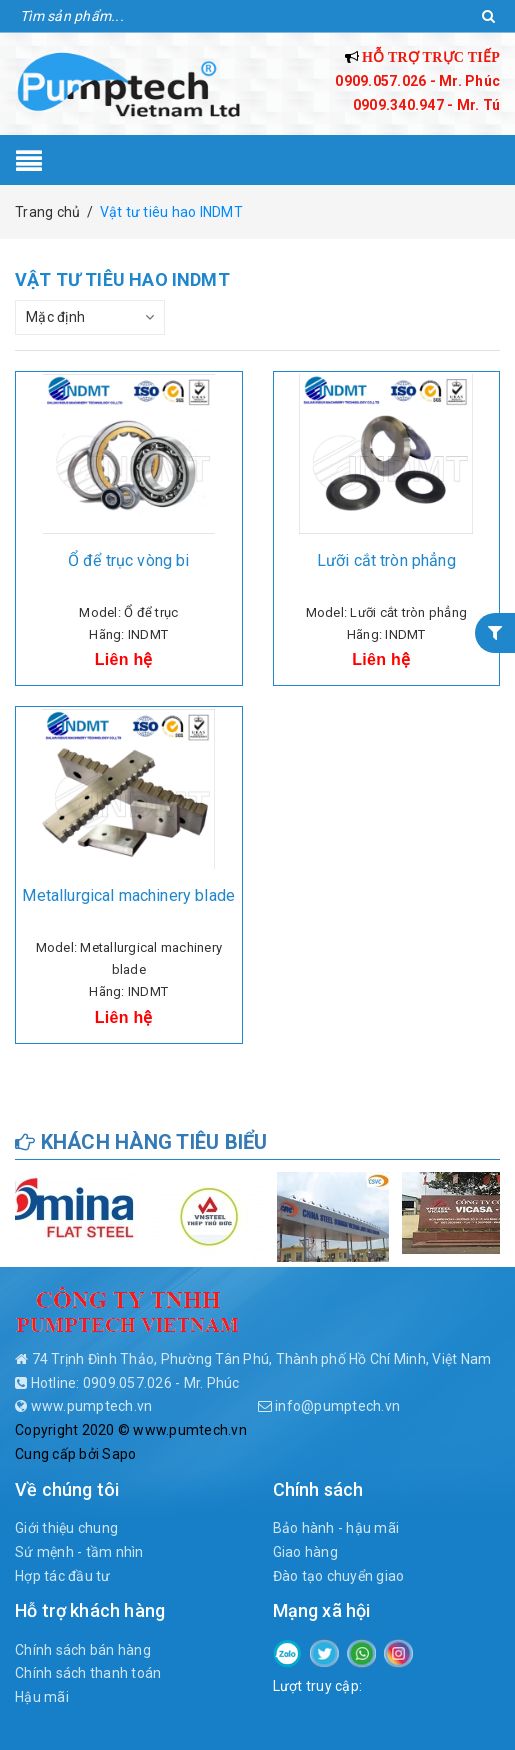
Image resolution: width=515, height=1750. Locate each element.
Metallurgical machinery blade (128, 895)
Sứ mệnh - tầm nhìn (79, 1552)
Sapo (119, 1454)
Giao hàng (305, 1552)
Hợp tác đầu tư (63, 1576)
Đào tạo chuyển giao (339, 1576)
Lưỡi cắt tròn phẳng (386, 560)
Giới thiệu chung (66, 1528)
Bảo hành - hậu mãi (336, 1528)
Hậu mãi (42, 1697)
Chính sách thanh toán (88, 1673)
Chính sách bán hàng (83, 1650)
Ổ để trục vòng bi (129, 560)
